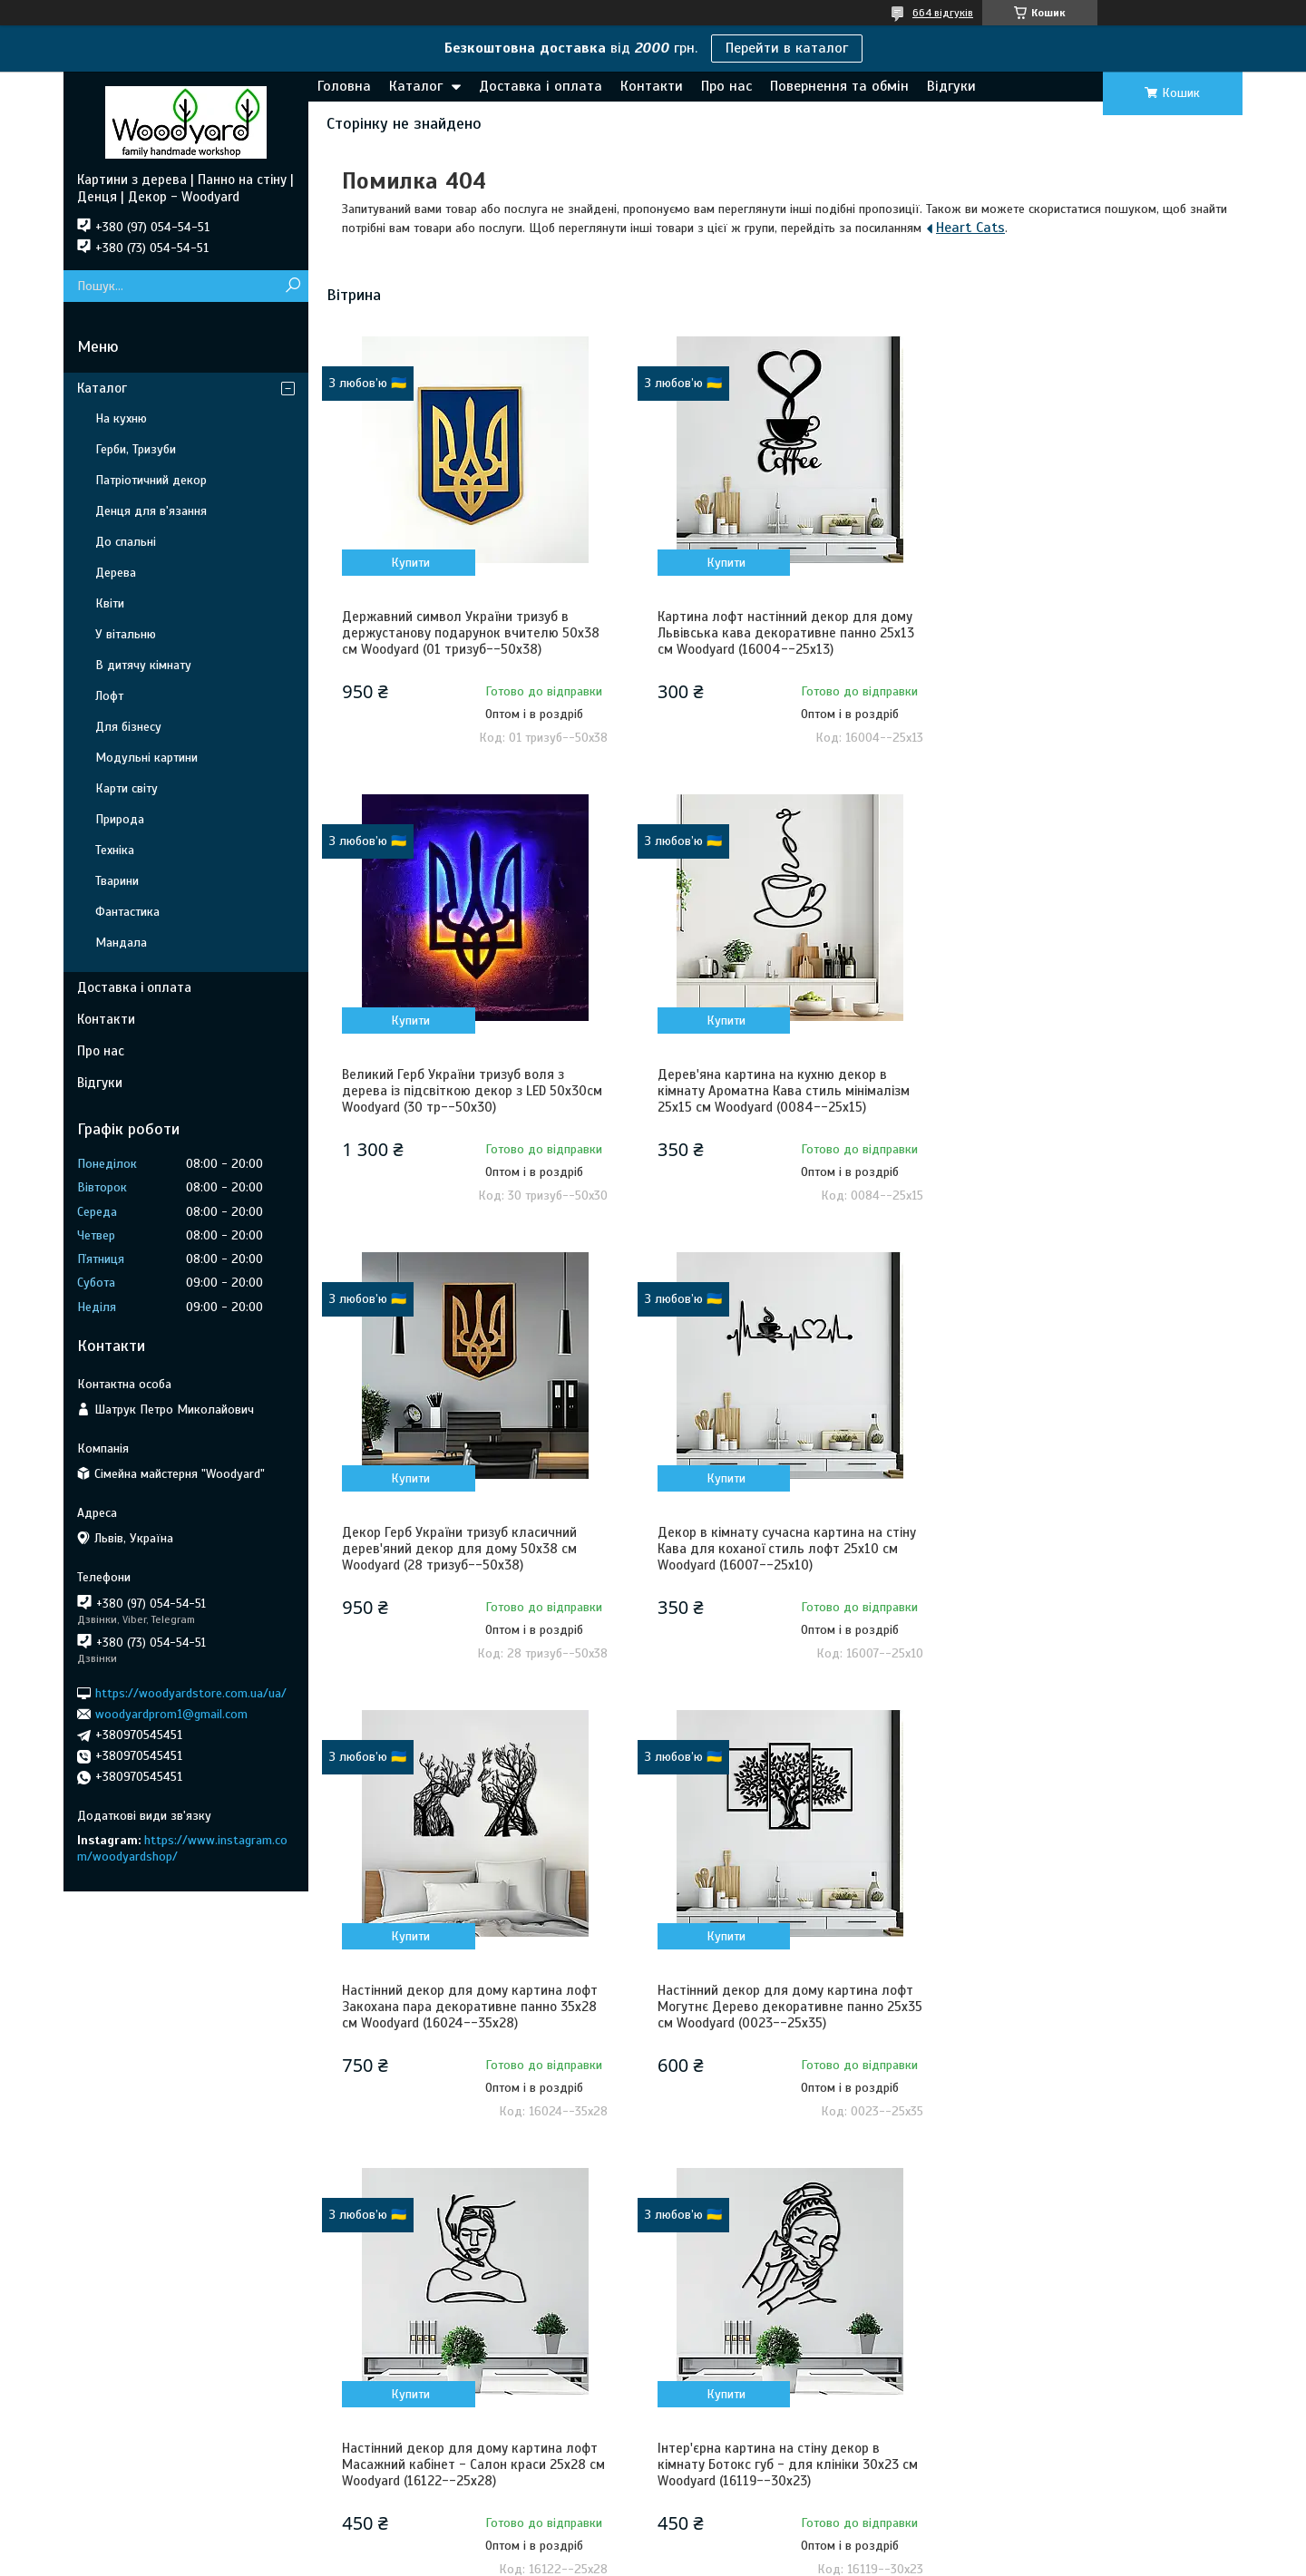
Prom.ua (737, 2526)
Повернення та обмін (839, 86)
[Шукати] (292, 286)
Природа (119, 819)
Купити (409, 562)
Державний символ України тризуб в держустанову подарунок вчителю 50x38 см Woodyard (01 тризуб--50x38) (470, 632)
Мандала (121, 942)
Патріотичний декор (151, 480)
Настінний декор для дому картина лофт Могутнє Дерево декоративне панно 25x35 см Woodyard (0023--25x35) (782, 1548)
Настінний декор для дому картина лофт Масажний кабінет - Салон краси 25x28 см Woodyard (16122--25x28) (1093, 1548)
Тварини (117, 881)
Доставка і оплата (540, 86)
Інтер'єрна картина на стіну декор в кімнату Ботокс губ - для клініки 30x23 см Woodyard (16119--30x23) (472, 2006)
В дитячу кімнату (143, 665)
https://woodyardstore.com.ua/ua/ (191, 1692)
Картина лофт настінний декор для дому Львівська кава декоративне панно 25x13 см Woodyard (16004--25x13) (782, 632)
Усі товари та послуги (1147, 2164)
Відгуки (951, 86)
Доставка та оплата (157, 2264)
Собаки (696, 2460)
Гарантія (124, 2338)
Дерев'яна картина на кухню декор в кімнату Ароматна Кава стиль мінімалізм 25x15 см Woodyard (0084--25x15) (468, 1090)
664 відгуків (942, 12)
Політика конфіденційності (805, 2558)
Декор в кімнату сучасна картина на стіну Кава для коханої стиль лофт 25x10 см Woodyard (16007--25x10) (1094, 1090)
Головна (344, 86)
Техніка (114, 850)
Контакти (651, 86)
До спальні (125, 541)
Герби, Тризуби (135, 449)
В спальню (419, 2313)
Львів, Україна (1005, 2313)
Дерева (115, 572)
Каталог (416, 86)
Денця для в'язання (151, 511)
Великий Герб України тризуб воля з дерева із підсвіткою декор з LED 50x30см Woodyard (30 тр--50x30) (1095, 632)
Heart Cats (970, 228)
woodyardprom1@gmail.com (171, 1714)
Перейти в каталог (787, 48)
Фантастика (127, 911)
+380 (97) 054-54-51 (1023, 2264)
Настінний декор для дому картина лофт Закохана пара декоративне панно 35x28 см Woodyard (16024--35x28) (470, 1548)
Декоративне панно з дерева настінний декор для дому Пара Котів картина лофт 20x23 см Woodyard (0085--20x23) (1095, 2006)
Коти (691, 2436)
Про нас (726, 86)
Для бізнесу (128, 726)
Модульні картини (146, 757)
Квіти (109, 603)
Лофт (109, 696)
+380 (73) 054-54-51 (1022, 2289)
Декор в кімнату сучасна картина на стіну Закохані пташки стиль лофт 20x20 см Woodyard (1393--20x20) (783, 2006)
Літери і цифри (429, 2411)
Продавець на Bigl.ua (653, 2542)
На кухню (121, 418)
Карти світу (126, 788)
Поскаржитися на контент (664, 2558)
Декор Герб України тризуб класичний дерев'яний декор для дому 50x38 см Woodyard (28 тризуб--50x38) (771, 1090)
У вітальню (125, 634)
